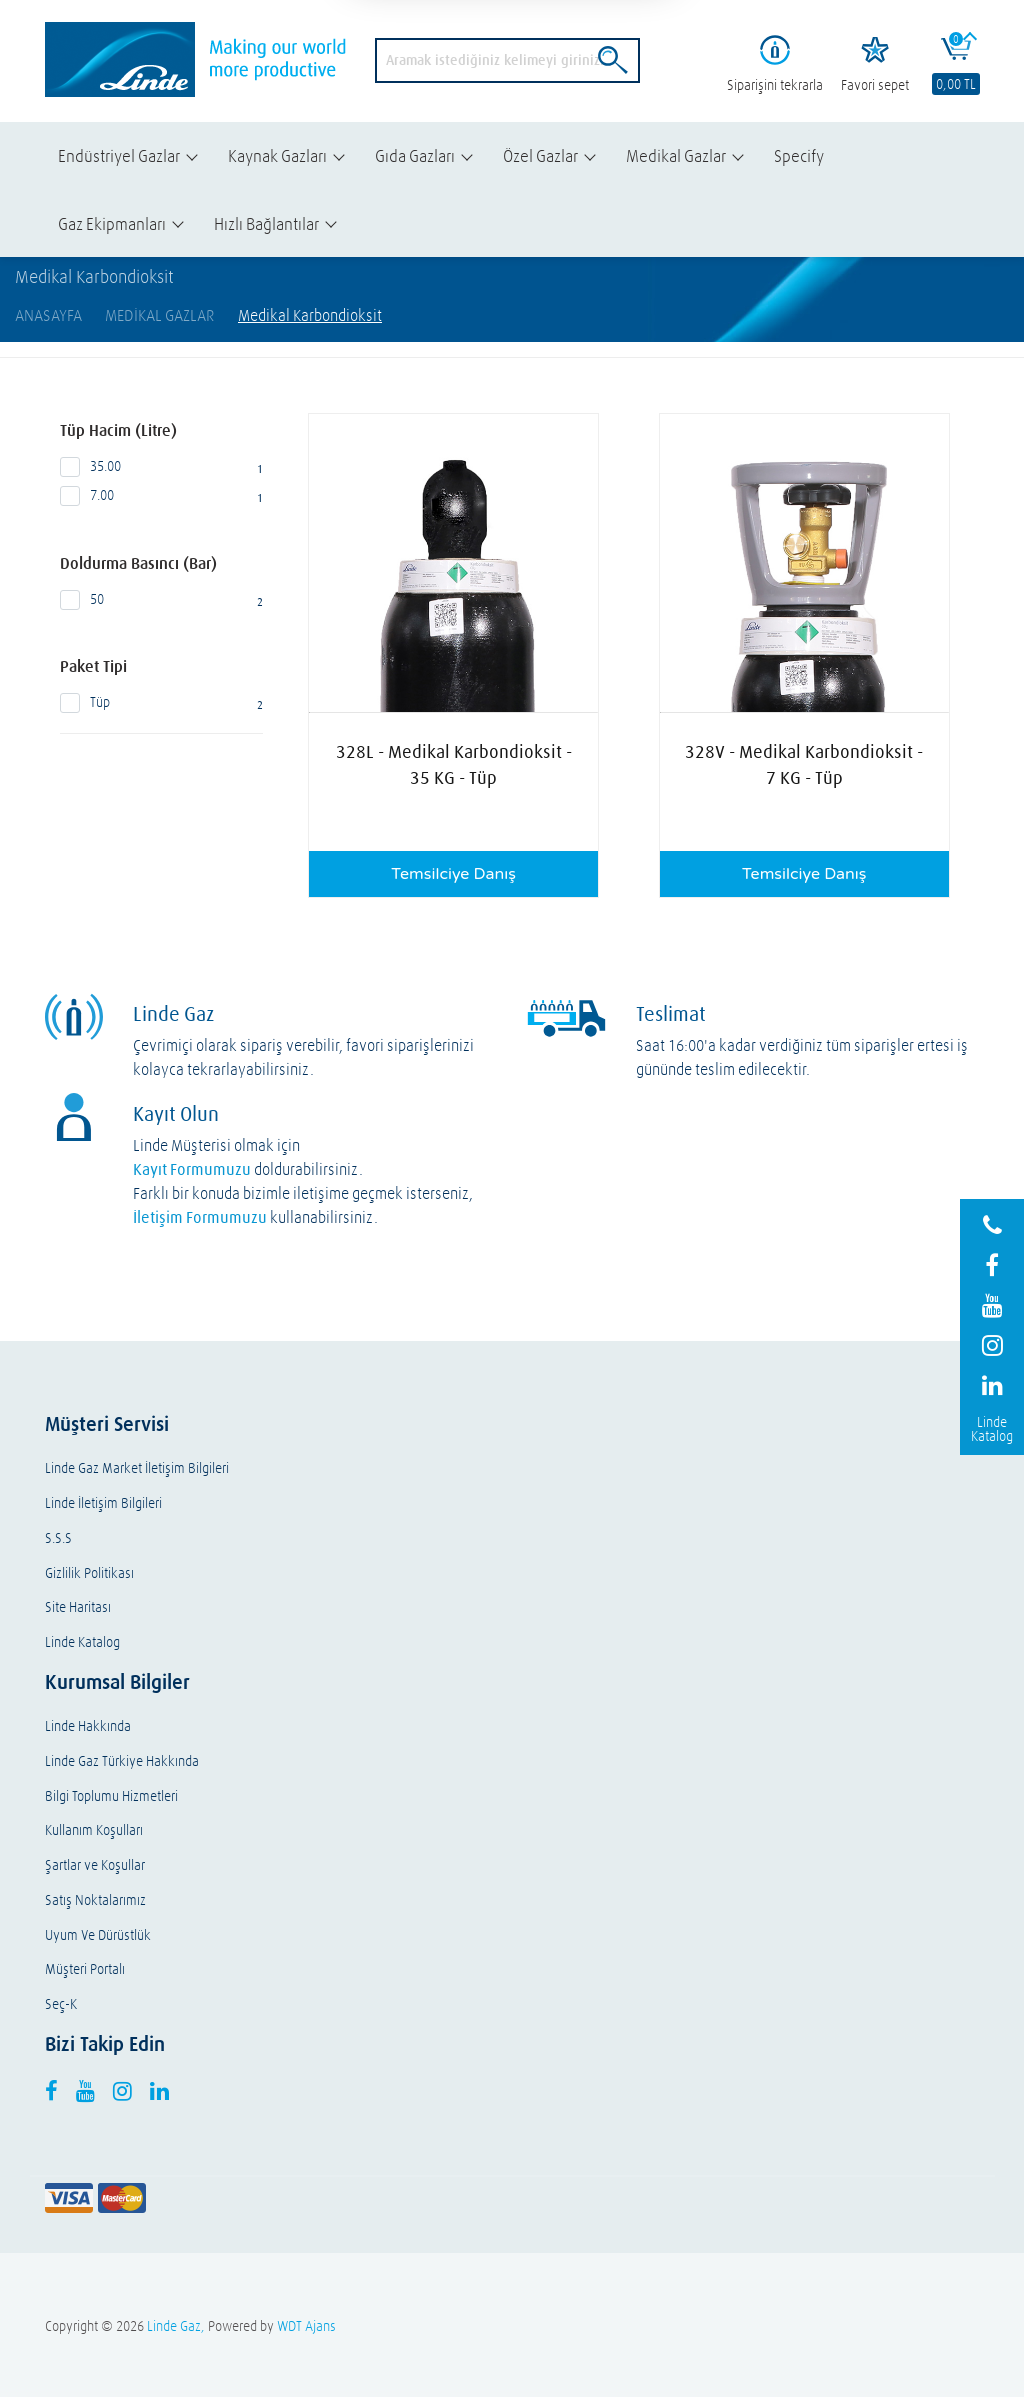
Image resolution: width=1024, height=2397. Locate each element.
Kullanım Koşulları (94, 1830)
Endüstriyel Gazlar (119, 155)
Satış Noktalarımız (95, 1900)
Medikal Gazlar (676, 155)
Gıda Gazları (415, 155)
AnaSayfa (48, 315)
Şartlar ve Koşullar (95, 1865)
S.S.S (58, 1538)
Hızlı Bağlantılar (266, 223)
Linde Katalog (82, 1642)
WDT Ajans (306, 2326)
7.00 (162, 496)
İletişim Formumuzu (200, 1217)
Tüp (162, 703)
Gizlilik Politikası (89, 1573)
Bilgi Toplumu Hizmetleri (111, 1796)
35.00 (162, 467)
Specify (799, 155)
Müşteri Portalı (85, 1969)
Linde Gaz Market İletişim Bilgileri (137, 1468)
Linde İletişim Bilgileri (103, 1503)
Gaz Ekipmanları (112, 223)
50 (162, 600)
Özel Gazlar (540, 155)
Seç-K (61, 2004)
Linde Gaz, (176, 2326)
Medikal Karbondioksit (310, 315)
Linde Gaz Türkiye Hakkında (122, 1761)
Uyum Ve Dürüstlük (98, 1935)
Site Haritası (78, 1607)
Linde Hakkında (88, 1726)
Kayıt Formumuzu (192, 1169)
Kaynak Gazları (277, 155)
